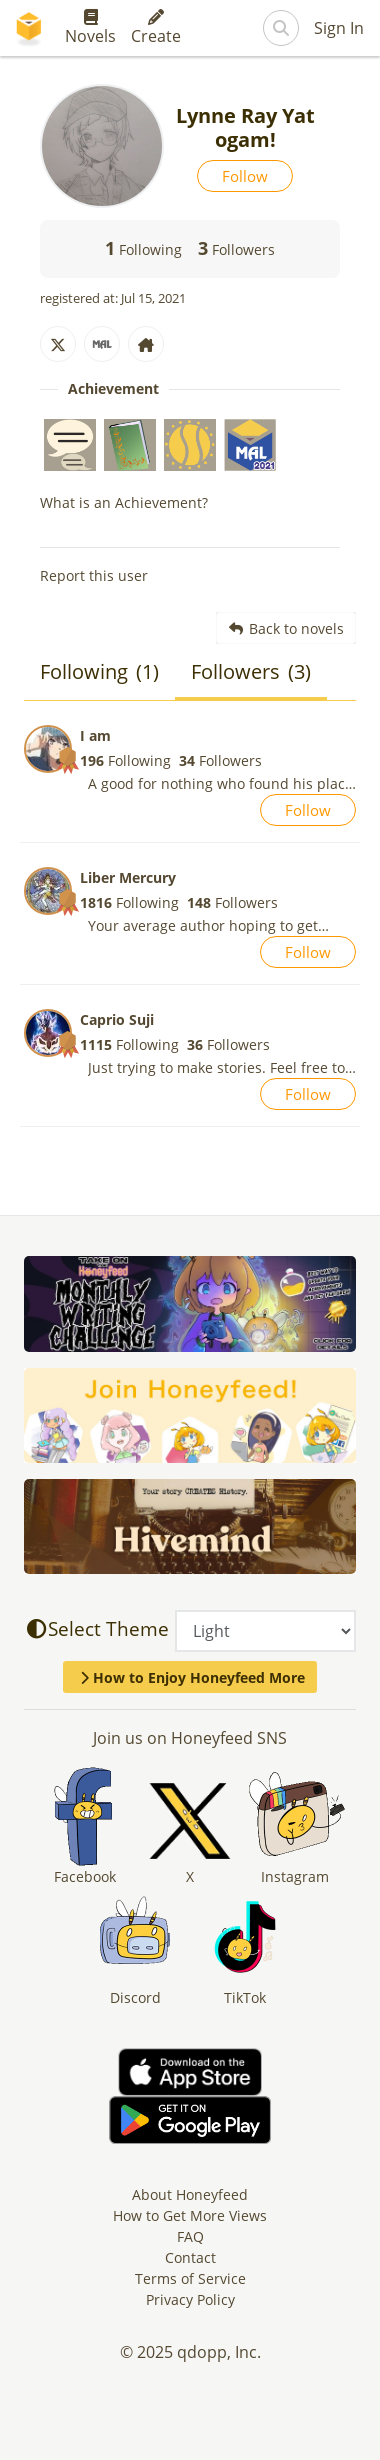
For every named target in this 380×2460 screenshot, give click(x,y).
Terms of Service (190, 2278)
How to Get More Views (190, 2215)
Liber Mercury (128, 877)
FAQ (190, 2236)
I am (95, 735)
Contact (190, 2257)
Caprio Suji (117, 1019)
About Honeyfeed (190, 2194)
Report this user (94, 575)
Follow (245, 176)
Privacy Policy (190, 2299)
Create (156, 28)
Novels (90, 28)
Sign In (339, 28)
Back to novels (286, 628)
